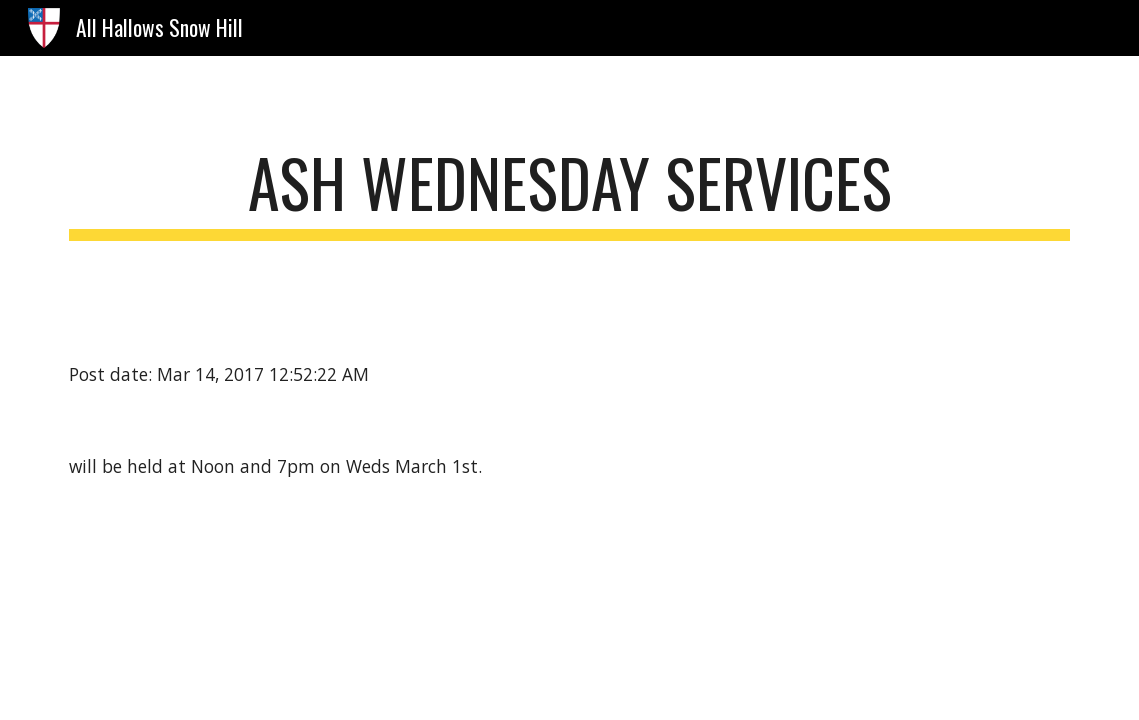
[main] (569, 192)
